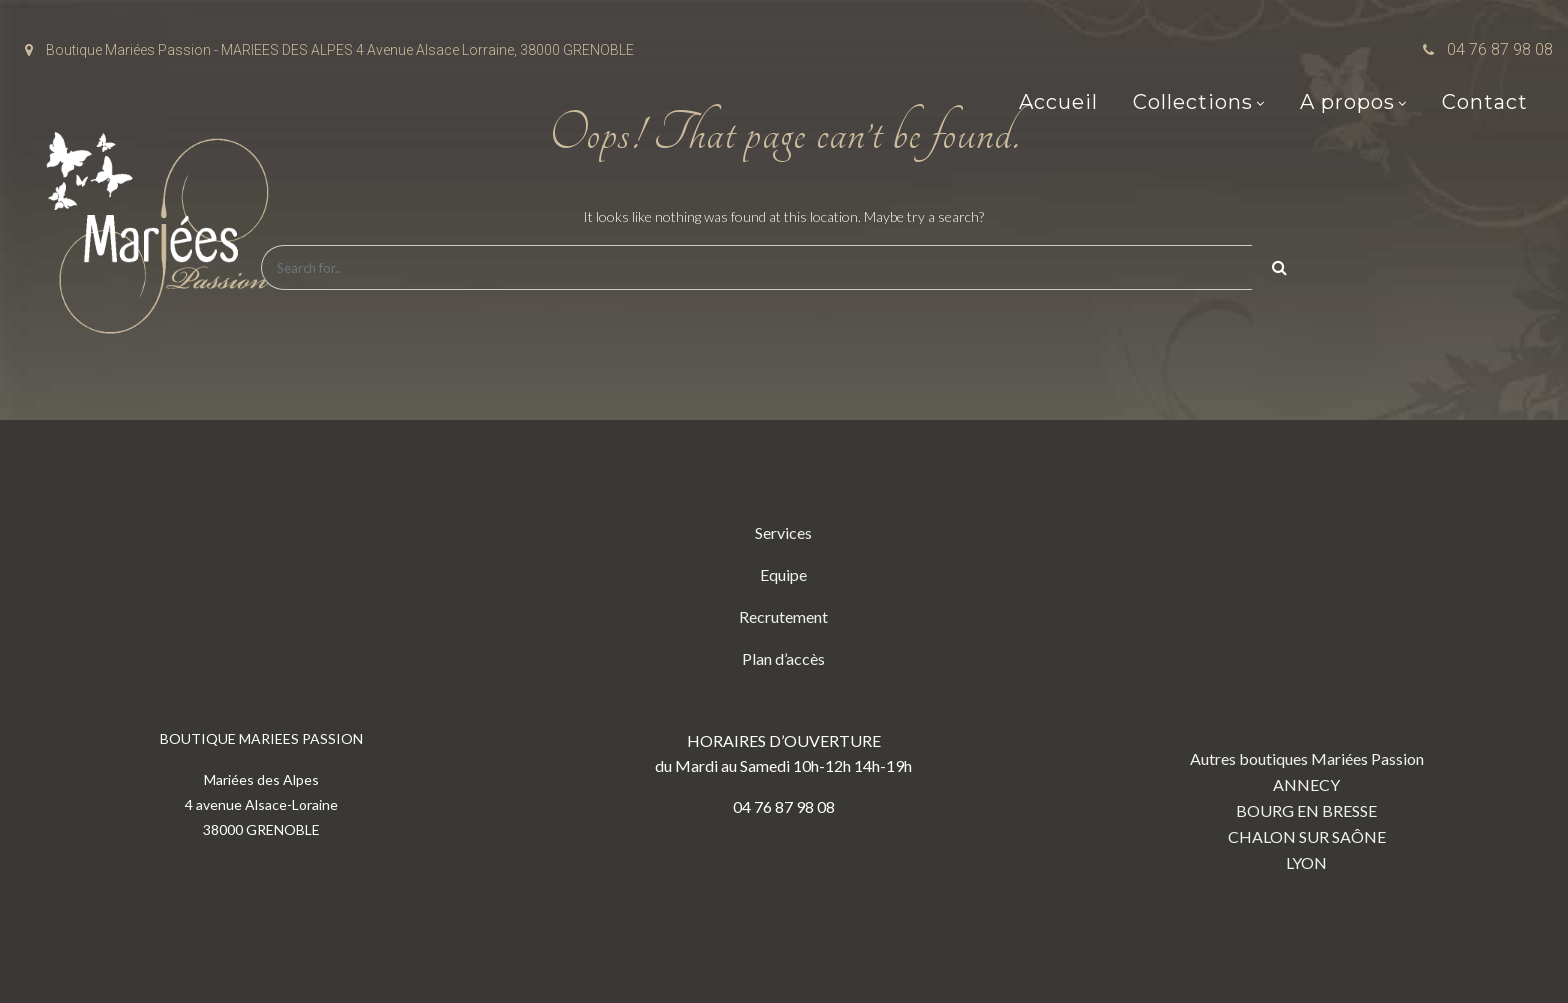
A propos (1347, 102)
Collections (1193, 102)
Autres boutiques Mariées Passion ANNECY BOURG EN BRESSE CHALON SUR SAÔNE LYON (1307, 696)
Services (783, 532)
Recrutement (783, 616)
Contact (1485, 102)
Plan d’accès (783, 658)
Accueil (1058, 102)
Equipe (783, 574)
